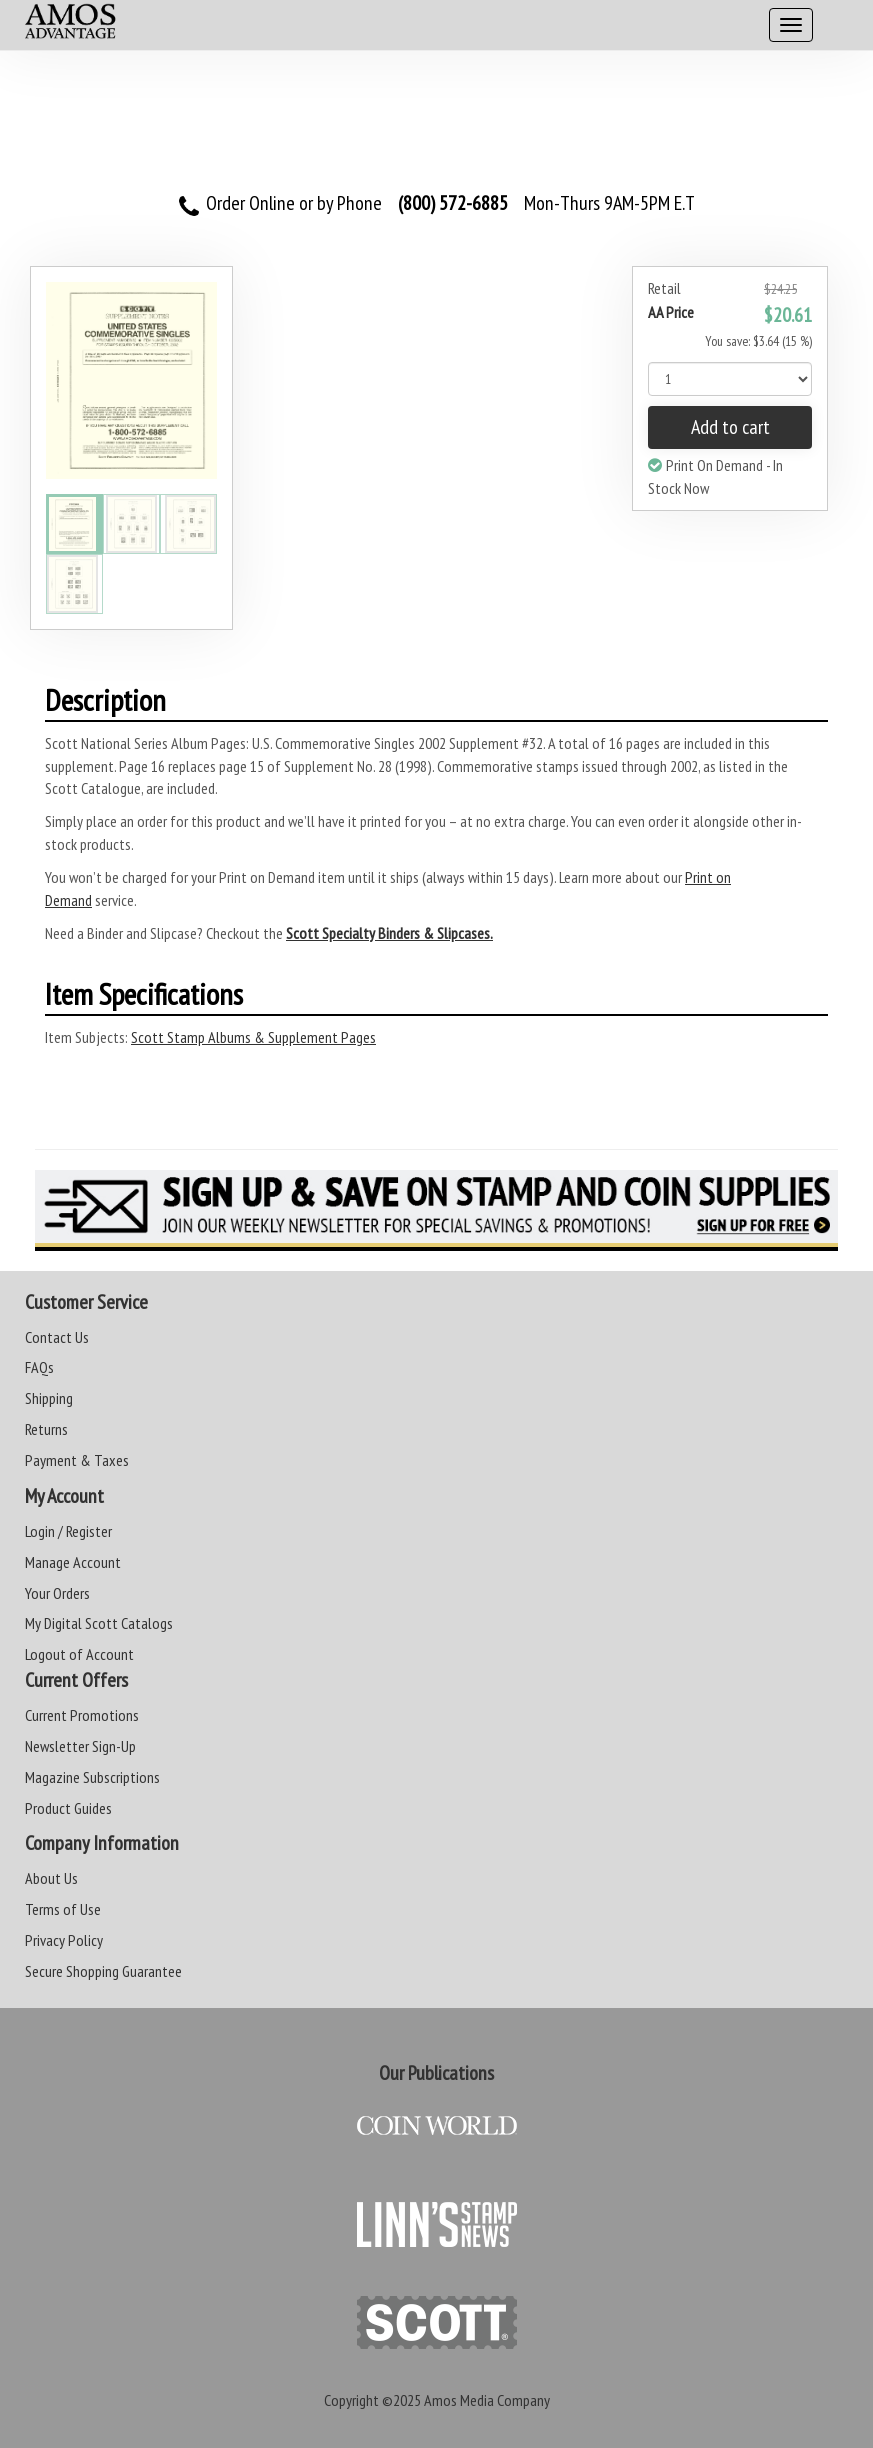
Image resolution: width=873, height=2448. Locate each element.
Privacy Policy (64, 1940)
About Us (51, 1878)
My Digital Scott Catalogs (99, 1623)
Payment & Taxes (77, 1460)
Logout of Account (79, 1654)
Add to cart (730, 427)
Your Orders (57, 1593)
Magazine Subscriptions (92, 1777)
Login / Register (68, 1531)
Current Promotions (82, 1715)
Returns (46, 1429)
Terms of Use (63, 1909)
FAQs (39, 1367)
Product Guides (68, 1808)
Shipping (49, 1398)
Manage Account (73, 1562)
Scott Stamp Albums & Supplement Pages (253, 1037)
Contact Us (57, 1337)
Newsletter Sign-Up (80, 1746)
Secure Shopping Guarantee (103, 1971)
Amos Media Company (487, 2400)
